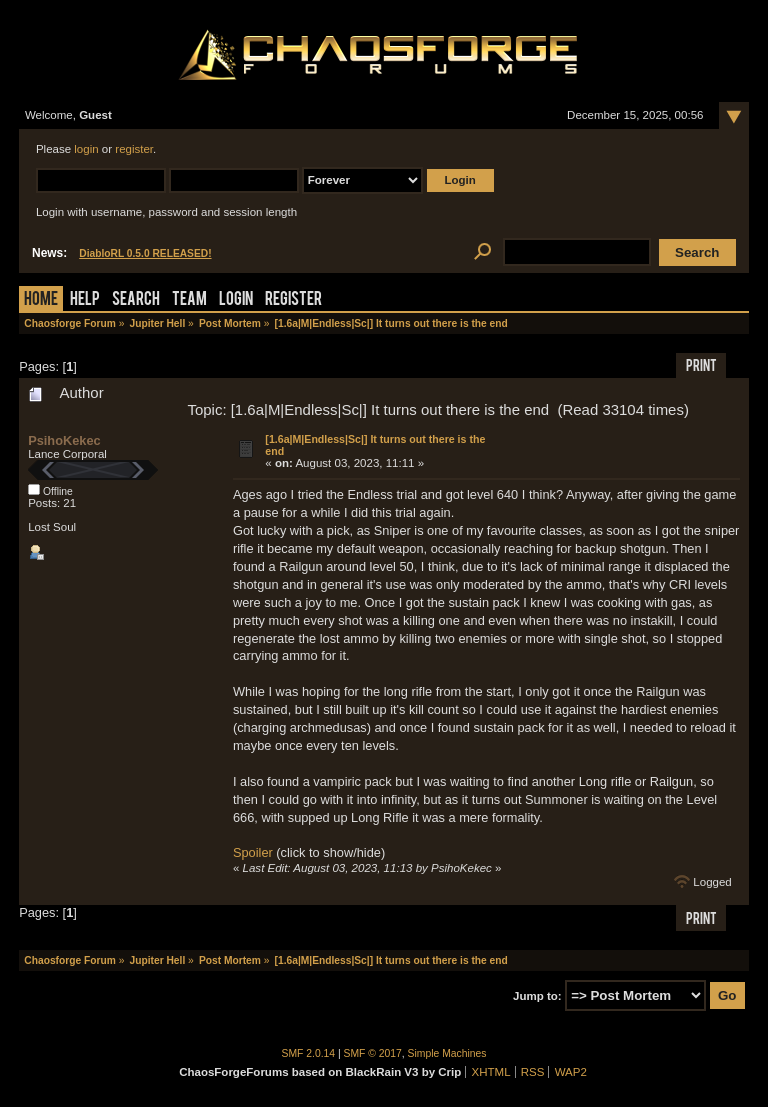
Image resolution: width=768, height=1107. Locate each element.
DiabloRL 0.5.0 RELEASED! (145, 253)
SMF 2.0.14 (309, 1053)
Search (136, 300)
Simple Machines (447, 1053)
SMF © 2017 (373, 1053)
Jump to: (537, 996)
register (134, 149)
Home (41, 300)
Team (189, 300)
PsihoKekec (64, 440)
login (86, 149)
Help (85, 300)
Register (293, 300)
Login (236, 300)
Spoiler (253, 852)
